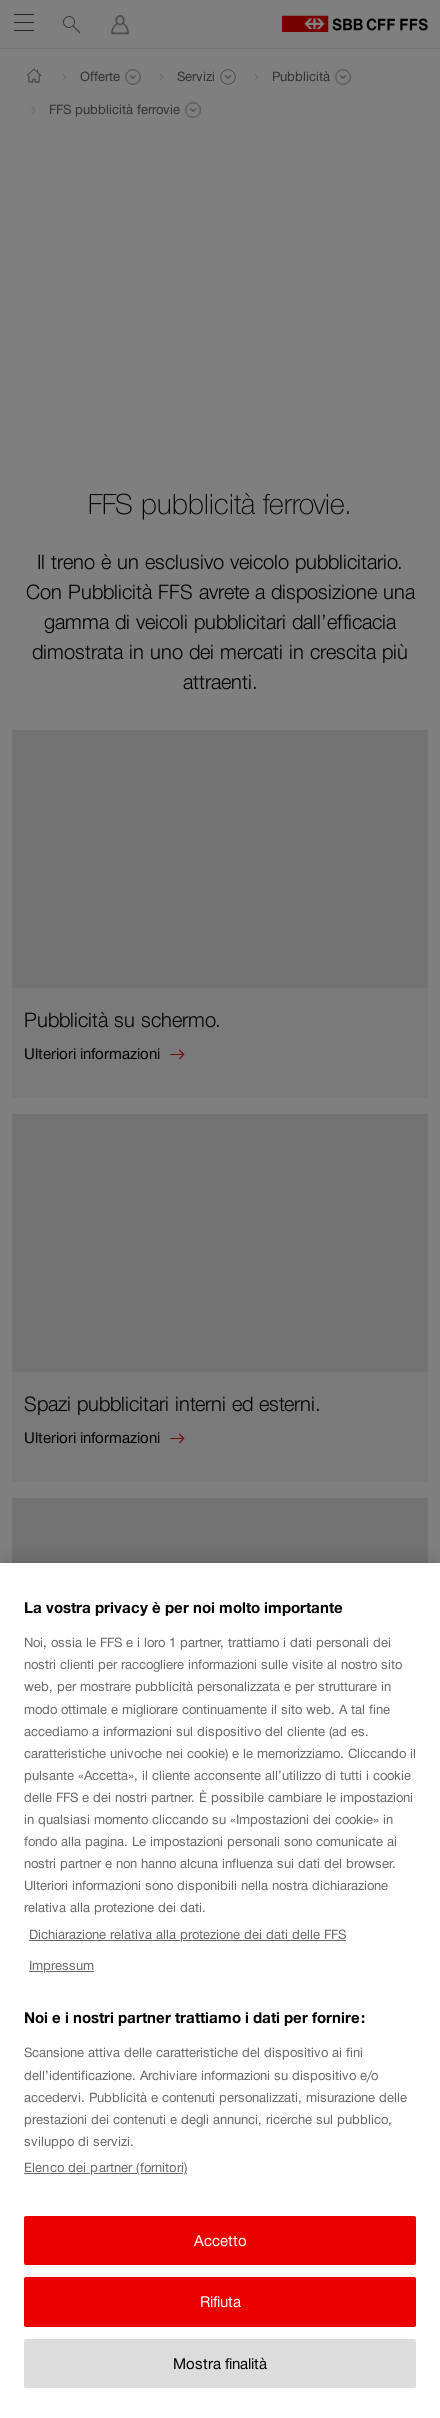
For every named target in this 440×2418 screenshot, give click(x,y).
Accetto (220, 2256)
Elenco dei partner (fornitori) (105, 2183)
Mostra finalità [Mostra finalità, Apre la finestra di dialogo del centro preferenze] (220, 2379)
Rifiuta (220, 2317)
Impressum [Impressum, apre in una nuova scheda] (61, 1981)
